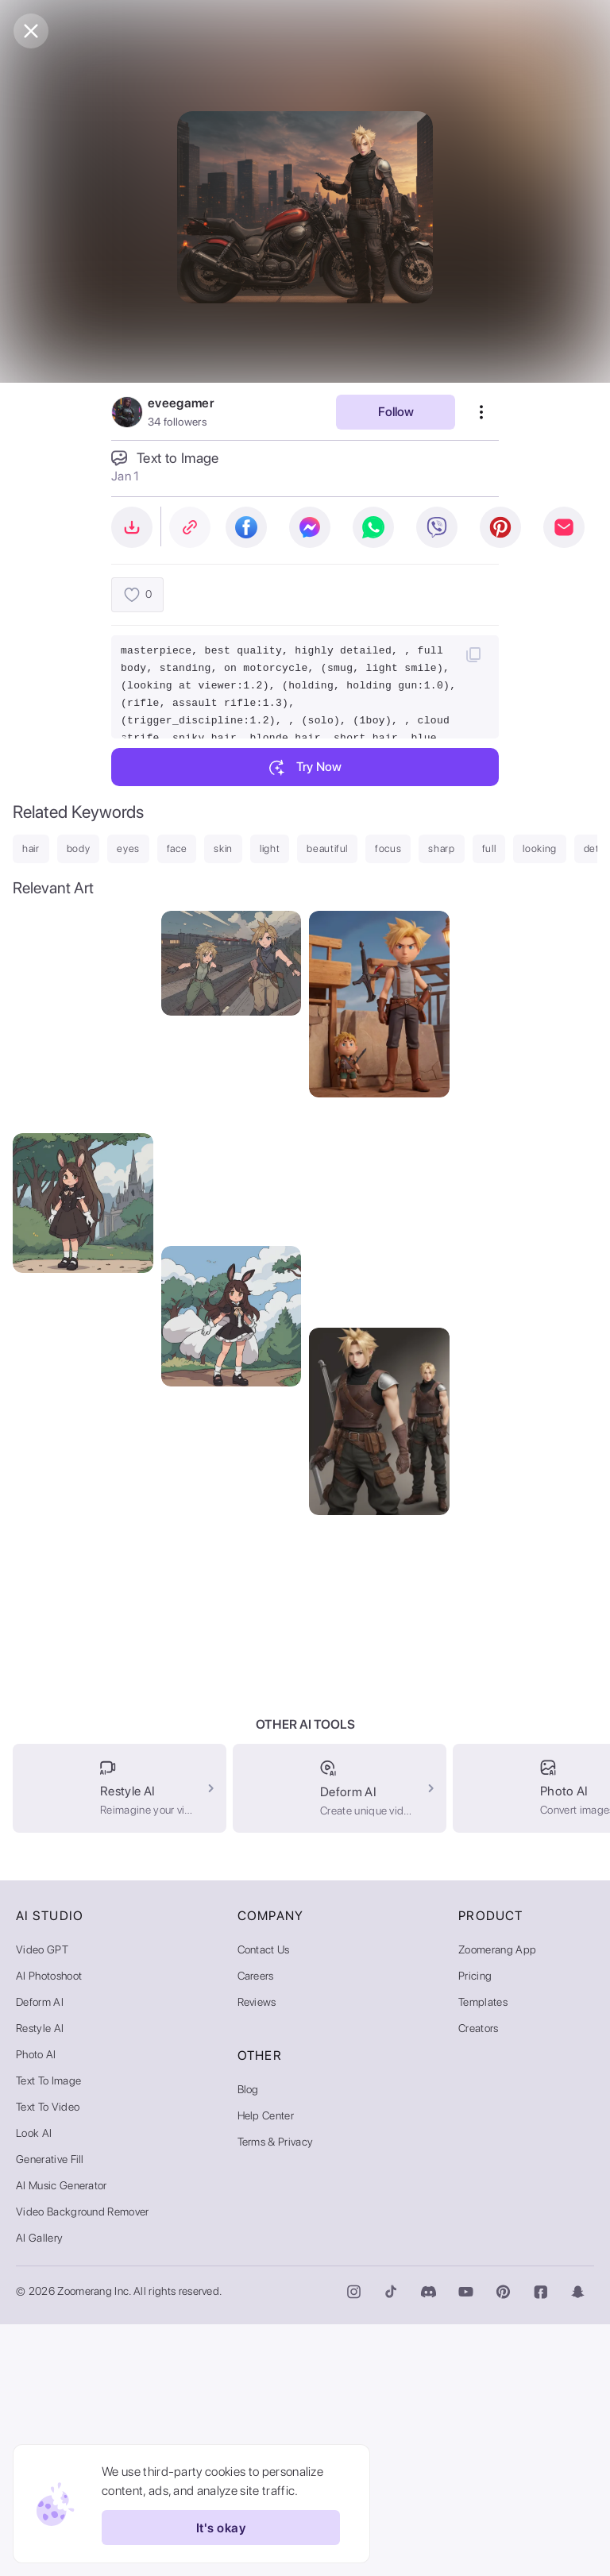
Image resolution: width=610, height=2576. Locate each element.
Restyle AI (40, 2279)
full (489, 848)
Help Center (266, 2367)
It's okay (221, 2527)
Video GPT (42, 2201)
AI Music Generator (61, 2437)
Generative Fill (50, 2410)
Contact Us (263, 2201)
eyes (128, 848)
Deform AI (40, 2253)
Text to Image (48, 2332)
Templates (483, 2253)
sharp (441, 848)
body (79, 848)
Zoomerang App (497, 2201)
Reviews (256, 2253)
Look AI (34, 2384)
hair (31, 848)
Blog (248, 2341)
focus (388, 848)
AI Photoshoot (49, 2227)
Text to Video (47, 2358)
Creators (478, 2279)
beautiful (327, 848)
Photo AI (36, 2306)
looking (540, 848)
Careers (255, 2227)
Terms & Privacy (275, 2393)
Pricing (475, 2227)
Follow (396, 411)
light (270, 848)
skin (223, 848)
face (177, 848)
